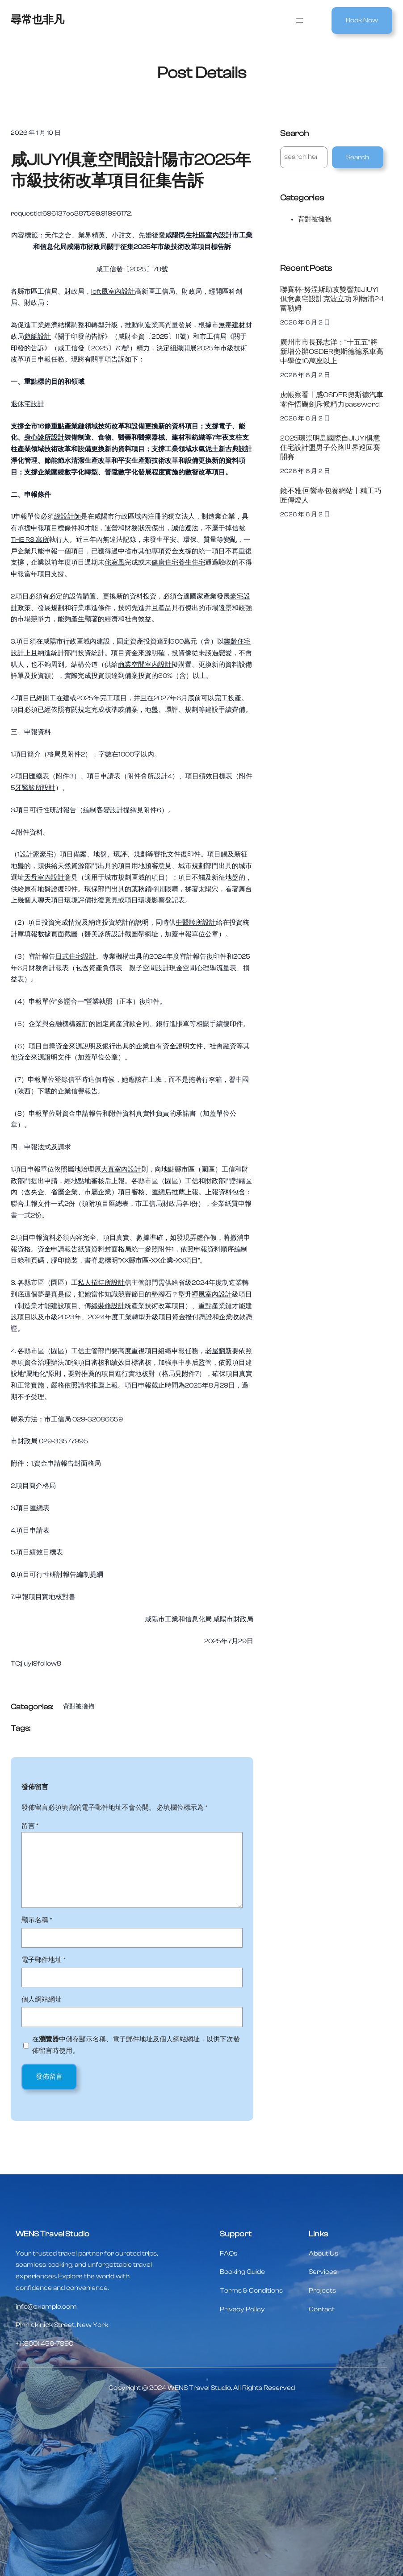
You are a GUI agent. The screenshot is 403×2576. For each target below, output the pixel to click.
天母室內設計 (44, 877)
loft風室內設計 (113, 291)
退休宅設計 (27, 404)
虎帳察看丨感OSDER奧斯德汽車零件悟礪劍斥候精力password (331, 399)
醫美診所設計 (104, 934)
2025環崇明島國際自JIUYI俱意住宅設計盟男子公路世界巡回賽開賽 (330, 447)
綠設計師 (67, 516)
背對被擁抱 (78, 1706)
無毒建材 (231, 325)
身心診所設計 (44, 437)
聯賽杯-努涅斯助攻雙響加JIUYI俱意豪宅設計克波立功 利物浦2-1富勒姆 (331, 298)
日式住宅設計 (75, 956)
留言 (29, 1826)
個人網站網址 (41, 1999)
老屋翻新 (218, 1351)
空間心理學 (199, 968)
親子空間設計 (149, 968)
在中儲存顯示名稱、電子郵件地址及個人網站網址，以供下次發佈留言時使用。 (136, 2045)
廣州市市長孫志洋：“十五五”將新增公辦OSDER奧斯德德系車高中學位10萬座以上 (331, 351)
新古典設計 (235, 449)
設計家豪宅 (36, 854)
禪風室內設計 (212, 1294)
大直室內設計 (121, 1169)
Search (357, 157)
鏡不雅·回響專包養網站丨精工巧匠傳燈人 (331, 495)
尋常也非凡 (37, 20)
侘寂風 (115, 562)
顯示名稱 (36, 1920)
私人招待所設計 (101, 1283)
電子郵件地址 (43, 1960)
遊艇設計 (37, 337)
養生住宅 (191, 562)
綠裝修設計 (108, 1306)
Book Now (362, 20)
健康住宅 (164, 562)
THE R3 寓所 (30, 540)
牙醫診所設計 (35, 788)
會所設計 (154, 776)
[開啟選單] (299, 20)
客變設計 (110, 810)
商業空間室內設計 (145, 665)
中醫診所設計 (196, 923)
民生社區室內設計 (205, 235)
